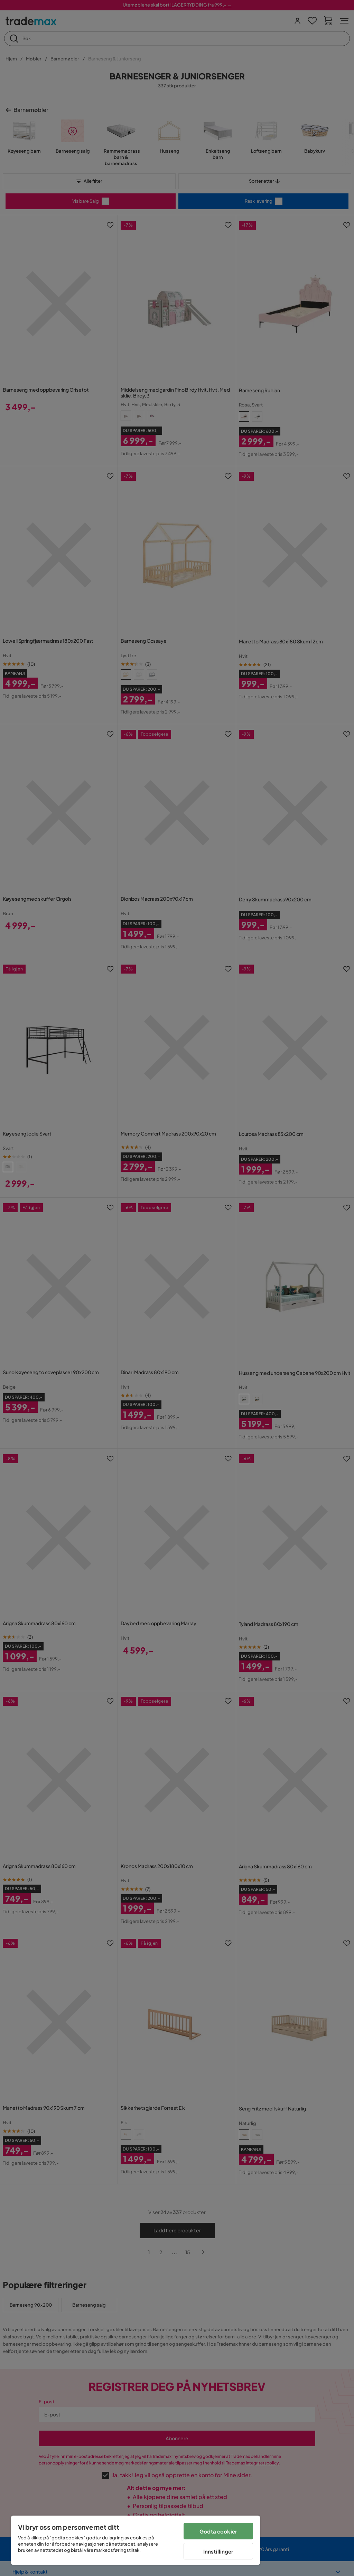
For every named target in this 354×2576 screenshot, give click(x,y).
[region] (135, 2540)
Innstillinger (218, 2551)
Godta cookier (218, 2531)
